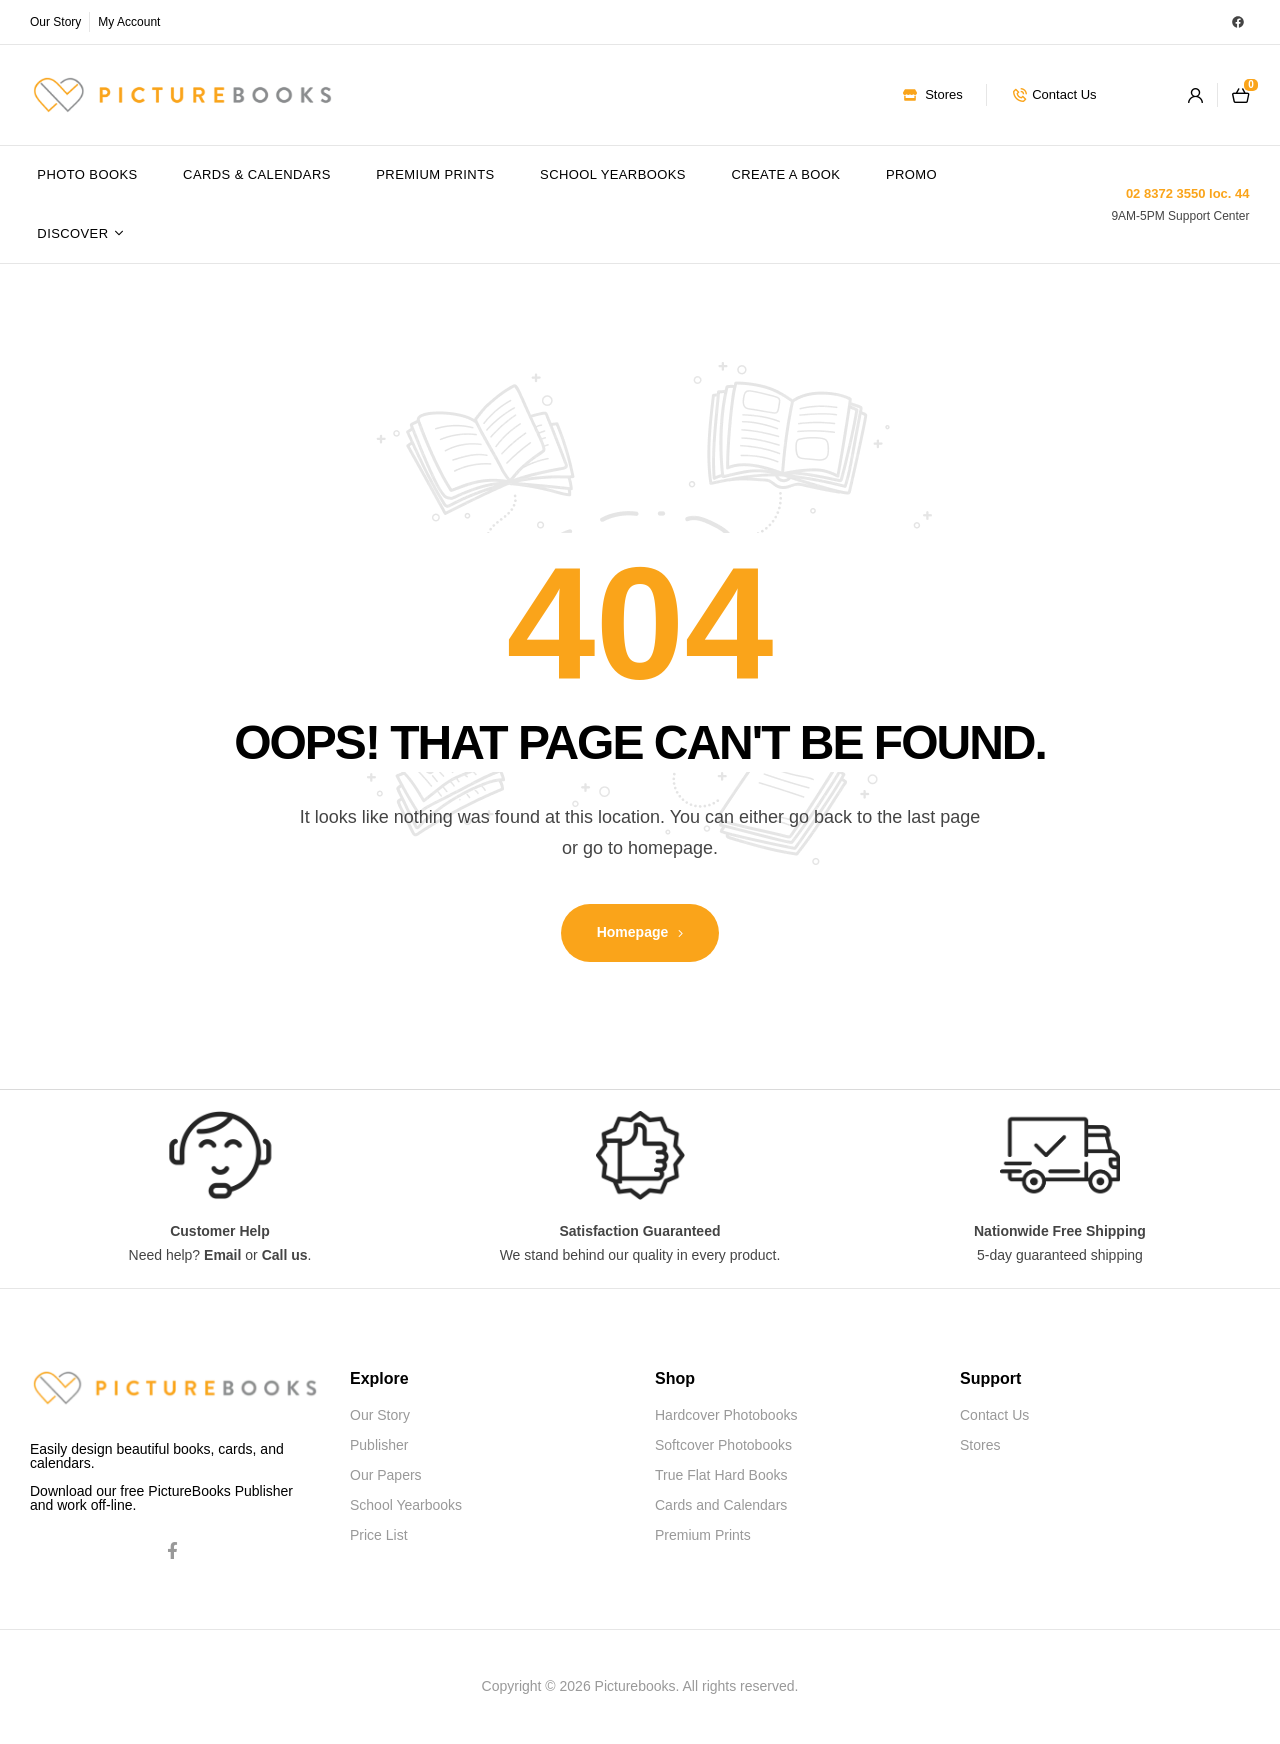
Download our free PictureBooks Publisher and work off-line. (161, 1498)
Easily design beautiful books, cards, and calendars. (157, 1456)
